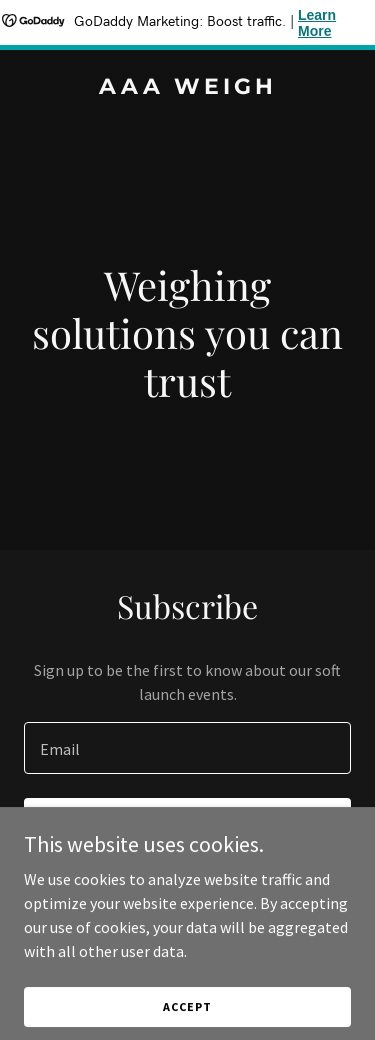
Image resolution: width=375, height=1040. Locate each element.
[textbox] (187, 748)
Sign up (187, 826)
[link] (187, 88)
